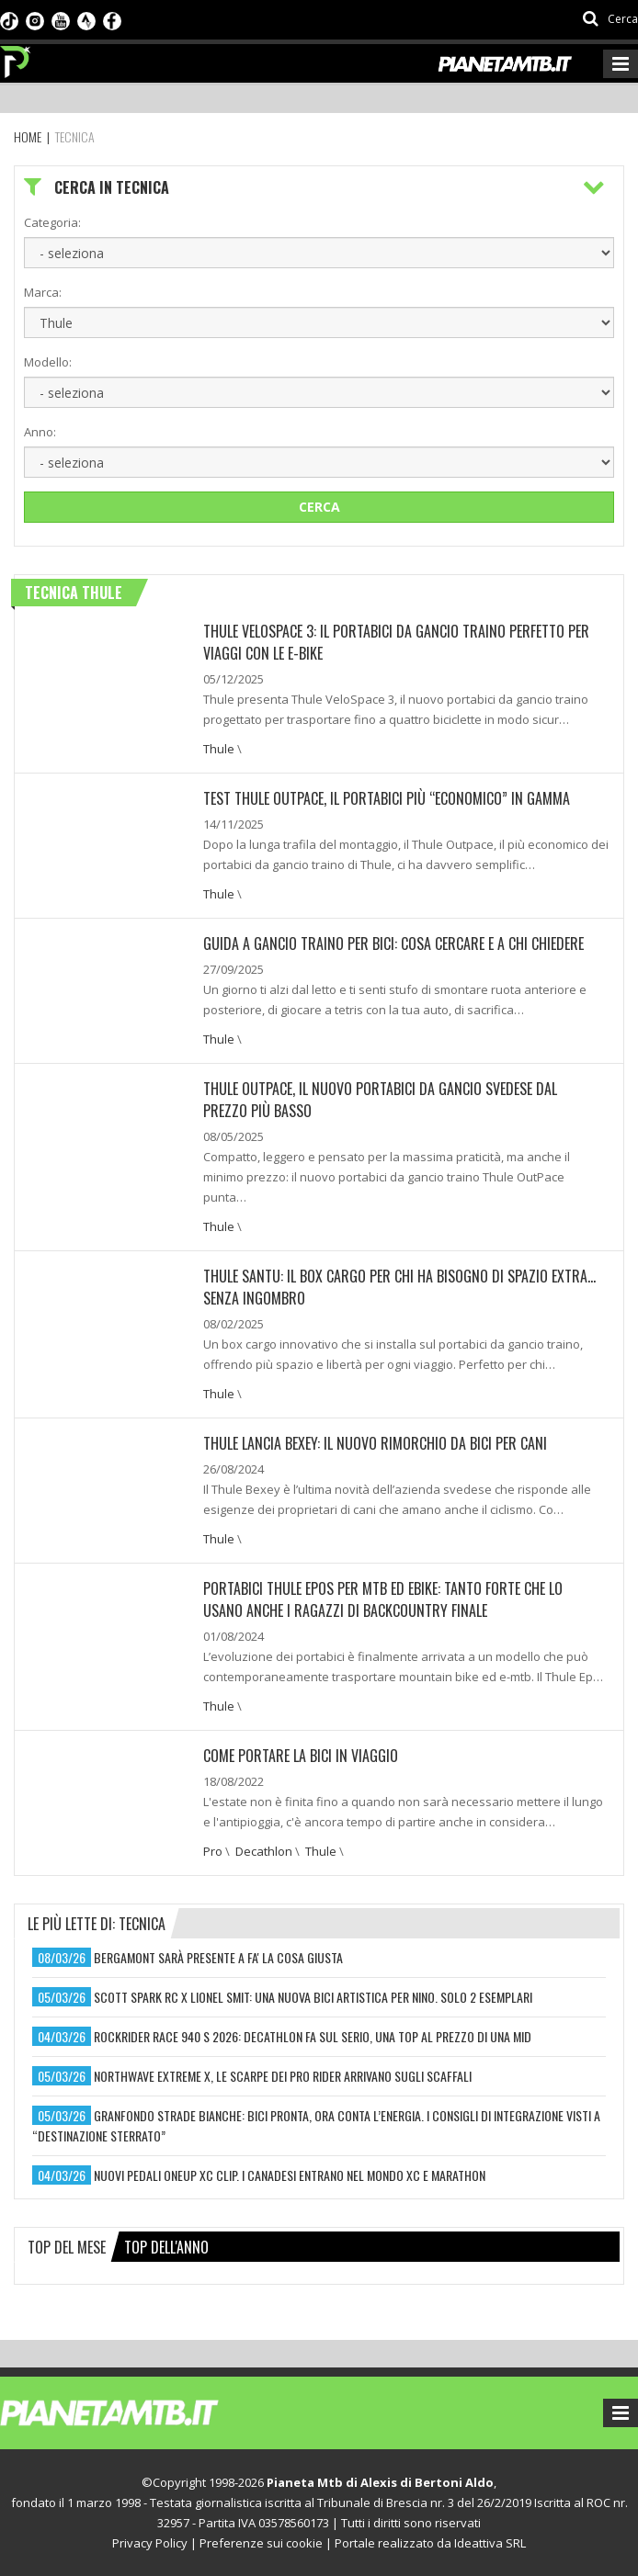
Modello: (48, 362)
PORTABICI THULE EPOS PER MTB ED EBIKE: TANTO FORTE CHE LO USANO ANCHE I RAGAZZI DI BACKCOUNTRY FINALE (383, 1599)
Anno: (40, 432)
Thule (218, 748)
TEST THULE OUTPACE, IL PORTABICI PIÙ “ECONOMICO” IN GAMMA (386, 798)
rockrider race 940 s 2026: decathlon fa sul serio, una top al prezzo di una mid (312, 2036)
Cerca (319, 506)
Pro (212, 1851)
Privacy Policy (150, 2543)
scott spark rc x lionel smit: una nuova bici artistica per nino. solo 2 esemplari (313, 1996)
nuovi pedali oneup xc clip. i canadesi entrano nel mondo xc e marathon (289, 2175)
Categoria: (52, 222)
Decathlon (263, 1851)
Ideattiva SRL (490, 2543)
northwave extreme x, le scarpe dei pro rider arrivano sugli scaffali (283, 2075)
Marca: (43, 292)
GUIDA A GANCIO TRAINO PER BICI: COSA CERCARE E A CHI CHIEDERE (393, 943)
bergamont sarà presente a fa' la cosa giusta (218, 1957)
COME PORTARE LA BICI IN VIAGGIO (300, 1756)
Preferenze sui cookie (261, 2543)
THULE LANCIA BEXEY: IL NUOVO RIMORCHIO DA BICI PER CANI (375, 1443)
